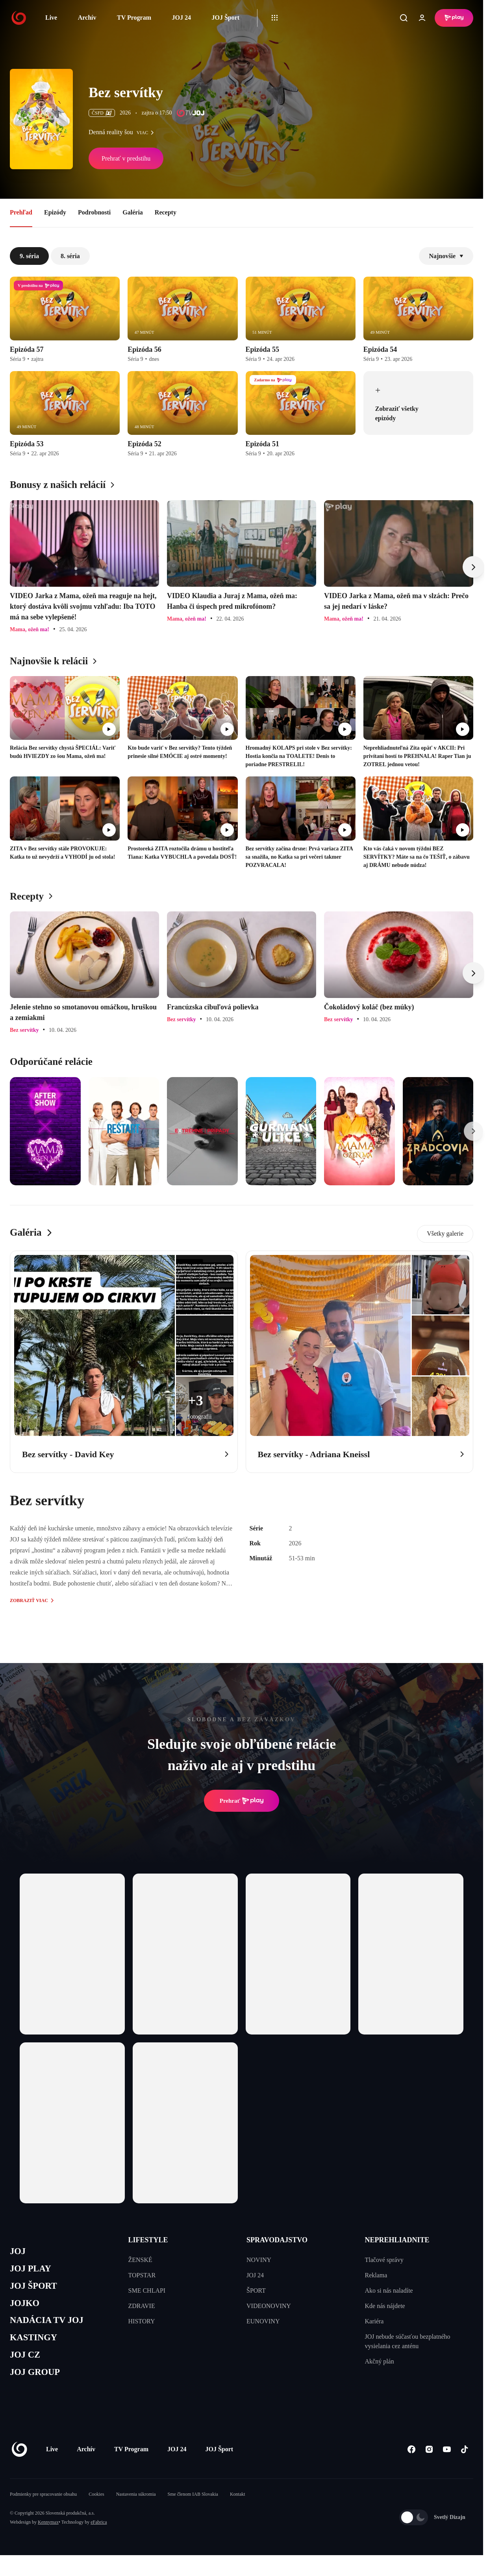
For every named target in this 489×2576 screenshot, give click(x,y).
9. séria (29, 256)
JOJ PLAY (33, 2271)
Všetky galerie (445, 1233)
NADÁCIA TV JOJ (50, 2326)
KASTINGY (36, 2345)
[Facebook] (411, 2461)
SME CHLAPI (147, 2290)
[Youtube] (447, 2461)
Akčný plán (379, 2361)
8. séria (70, 256)
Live (51, 17)
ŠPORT (256, 2290)
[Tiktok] (464, 2461)
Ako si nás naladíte (389, 2290)
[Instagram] (429, 2461)
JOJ (18, 2252)
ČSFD (102, 113)
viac (147, 132)
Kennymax (48, 2533)
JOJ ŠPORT (36, 2289)
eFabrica (99, 2533)
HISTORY (141, 2321)
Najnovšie (446, 256)
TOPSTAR (142, 2275)
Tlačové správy (384, 2259)
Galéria (132, 212)
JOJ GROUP (37, 2383)
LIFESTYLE (148, 2240)
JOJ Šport (225, 17)
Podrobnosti (94, 212)
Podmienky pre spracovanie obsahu (43, 2505)
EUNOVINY (263, 2321)
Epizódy (55, 212)
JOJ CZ (26, 2364)
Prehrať (242, 1800)
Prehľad (21, 212)
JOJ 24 (181, 17)
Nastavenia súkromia (136, 2505)
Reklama (376, 2275)
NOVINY (258, 2259)
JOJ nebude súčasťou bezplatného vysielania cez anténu (407, 2341)
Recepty (165, 212)
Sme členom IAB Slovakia (193, 2505)
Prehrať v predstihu (126, 158)
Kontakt (237, 2505)
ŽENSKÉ (140, 2259)
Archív (87, 17)
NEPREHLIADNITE (397, 2240)
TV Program (134, 17)
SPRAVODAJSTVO (276, 2240)
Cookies (96, 2505)
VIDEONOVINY (268, 2306)
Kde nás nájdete (385, 2306)
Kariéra (374, 2321)
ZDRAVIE (141, 2306)
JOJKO (26, 2308)
